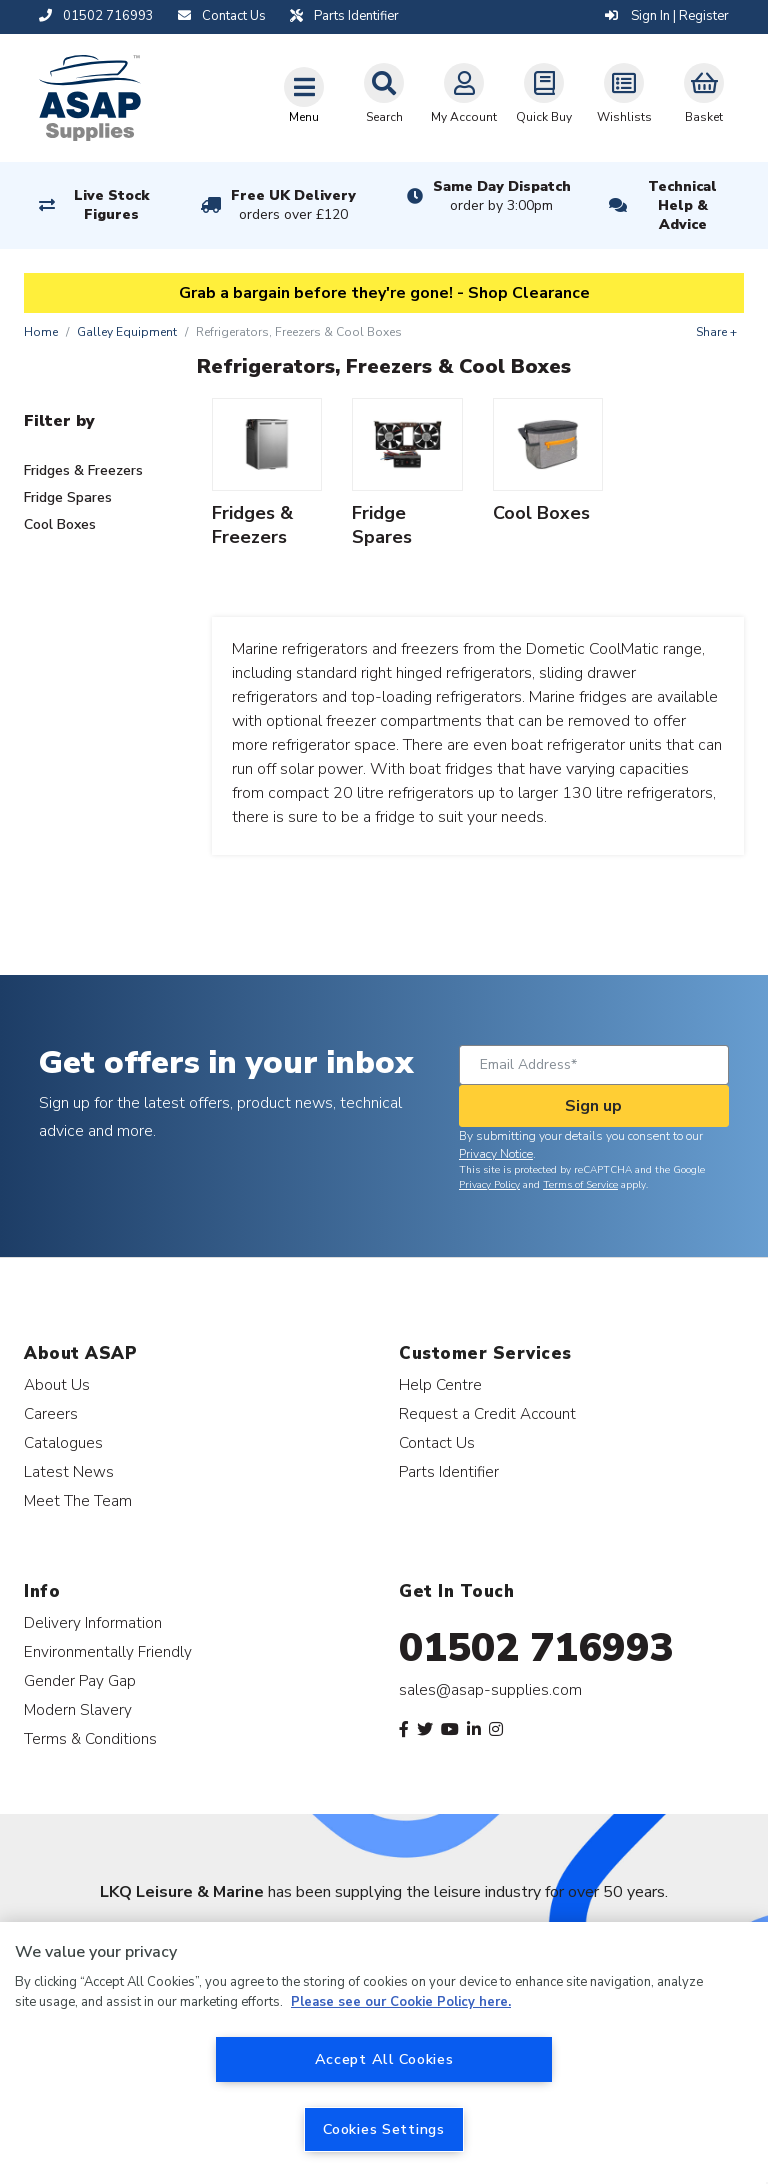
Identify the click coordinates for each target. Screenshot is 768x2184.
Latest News (69, 1471)
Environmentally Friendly (108, 1651)
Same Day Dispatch (502, 196)
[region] (384, 2053)
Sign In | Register (667, 16)
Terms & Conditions (90, 1738)
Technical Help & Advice (682, 205)
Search (384, 94)
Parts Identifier (449, 1471)
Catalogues (63, 1442)
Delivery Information (93, 1622)
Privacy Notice (496, 1154)
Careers (51, 1413)
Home (41, 332)
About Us (57, 1384)
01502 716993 (536, 1648)
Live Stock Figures (111, 205)
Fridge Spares (68, 497)
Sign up (593, 1106)
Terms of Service (580, 1185)
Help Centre (440, 1384)
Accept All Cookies (384, 2059)
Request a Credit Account (487, 1413)
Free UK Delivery (293, 205)
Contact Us (437, 1442)
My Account (464, 94)
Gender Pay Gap (80, 1680)
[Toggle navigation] (304, 95)
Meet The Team (78, 1500)
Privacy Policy (489, 1185)
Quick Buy (544, 94)
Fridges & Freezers (83, 470)
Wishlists (624, 94)
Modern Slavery (78, 1709)
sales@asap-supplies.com (490, 1690)
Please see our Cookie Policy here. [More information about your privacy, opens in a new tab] (401, 2002)
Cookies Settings (384, 2129)
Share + (716, 332)
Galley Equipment (127, 332)
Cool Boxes (60, 524)
